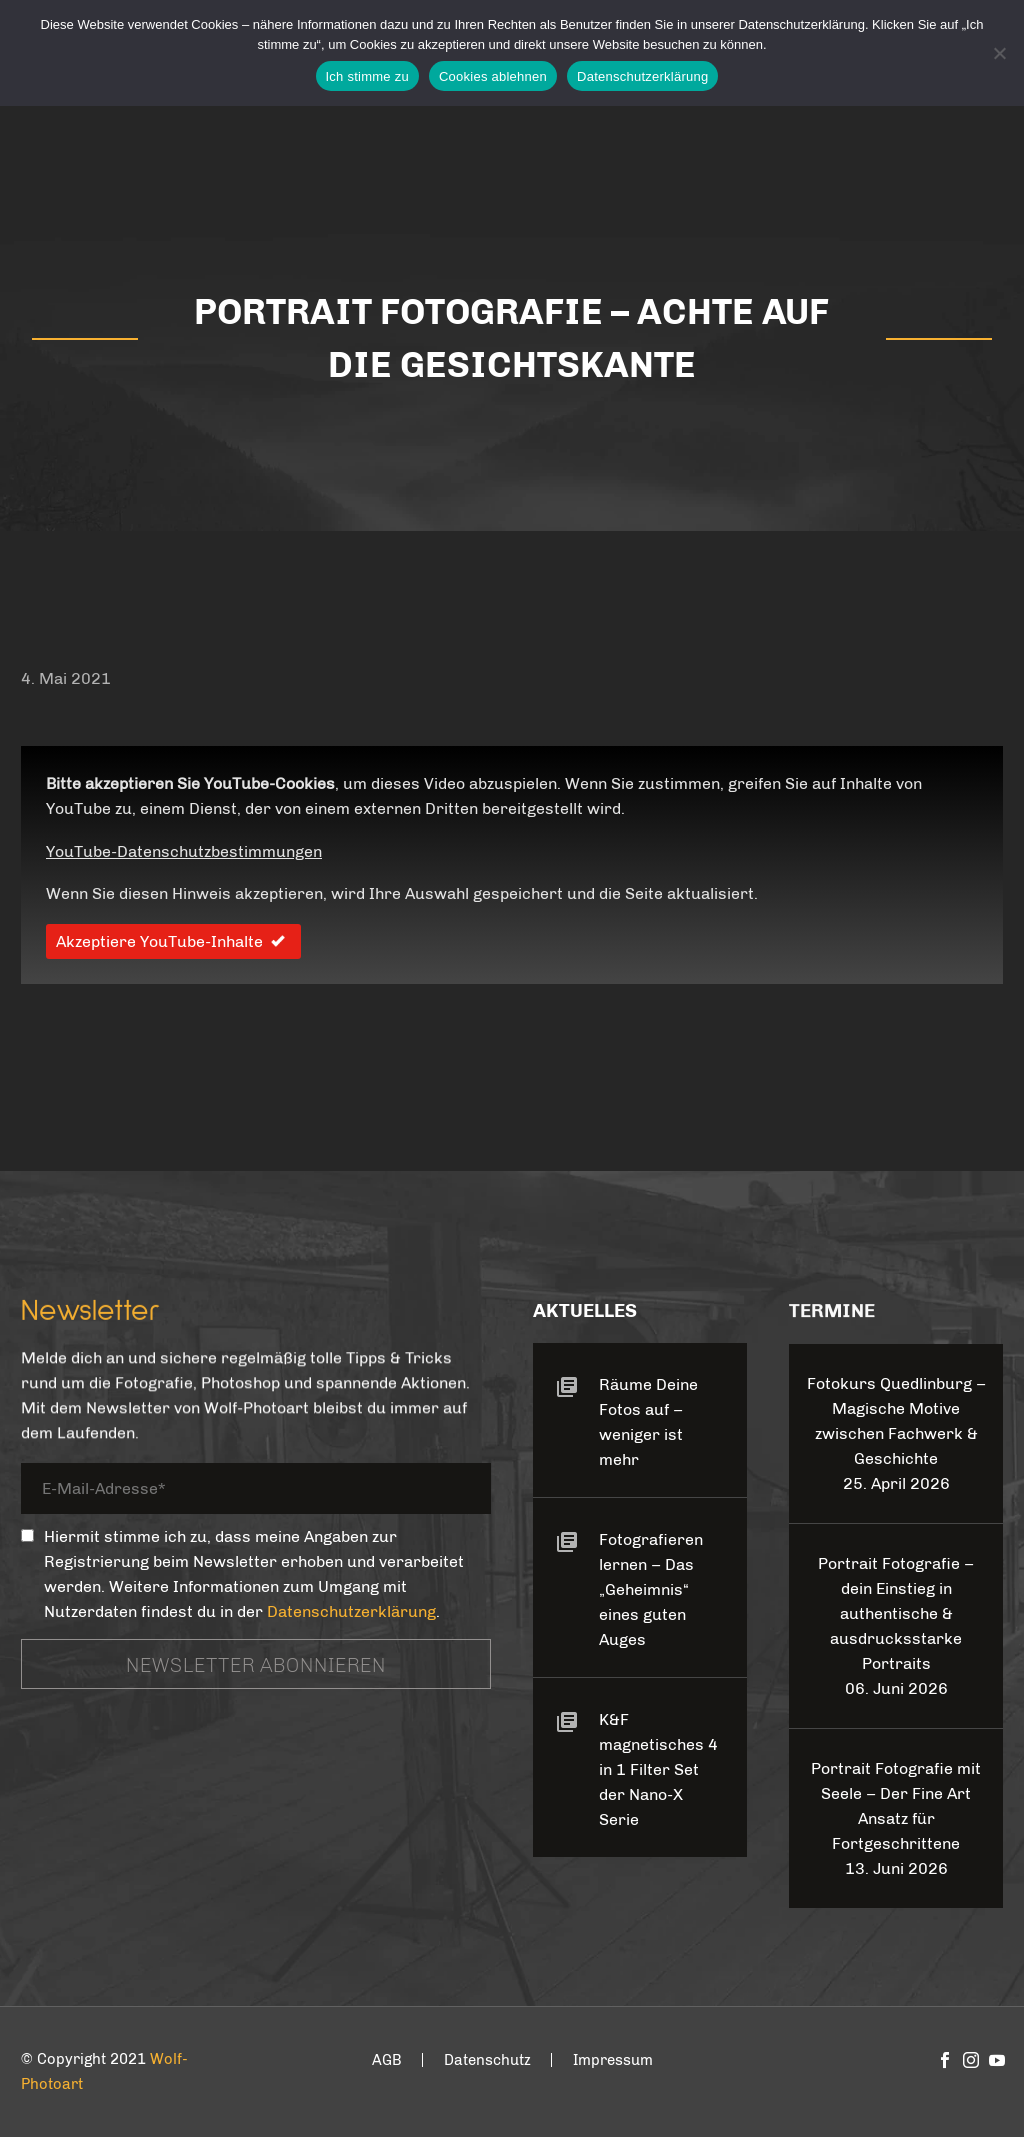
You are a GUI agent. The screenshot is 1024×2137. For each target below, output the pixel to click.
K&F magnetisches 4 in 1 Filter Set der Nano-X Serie (658, 1769)
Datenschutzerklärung (351, 1611)
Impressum (613, 2060)
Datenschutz (487, 2060)
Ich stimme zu (367, 76)
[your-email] (256, 1491)
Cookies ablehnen (493, 76)
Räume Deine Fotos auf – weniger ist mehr (648, 1422)
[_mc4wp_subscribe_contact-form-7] (27, 1535)
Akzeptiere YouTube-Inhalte (173, 941)
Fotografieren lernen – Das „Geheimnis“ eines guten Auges (651, 1589)
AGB (387, 2060)
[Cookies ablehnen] (999, 53)
